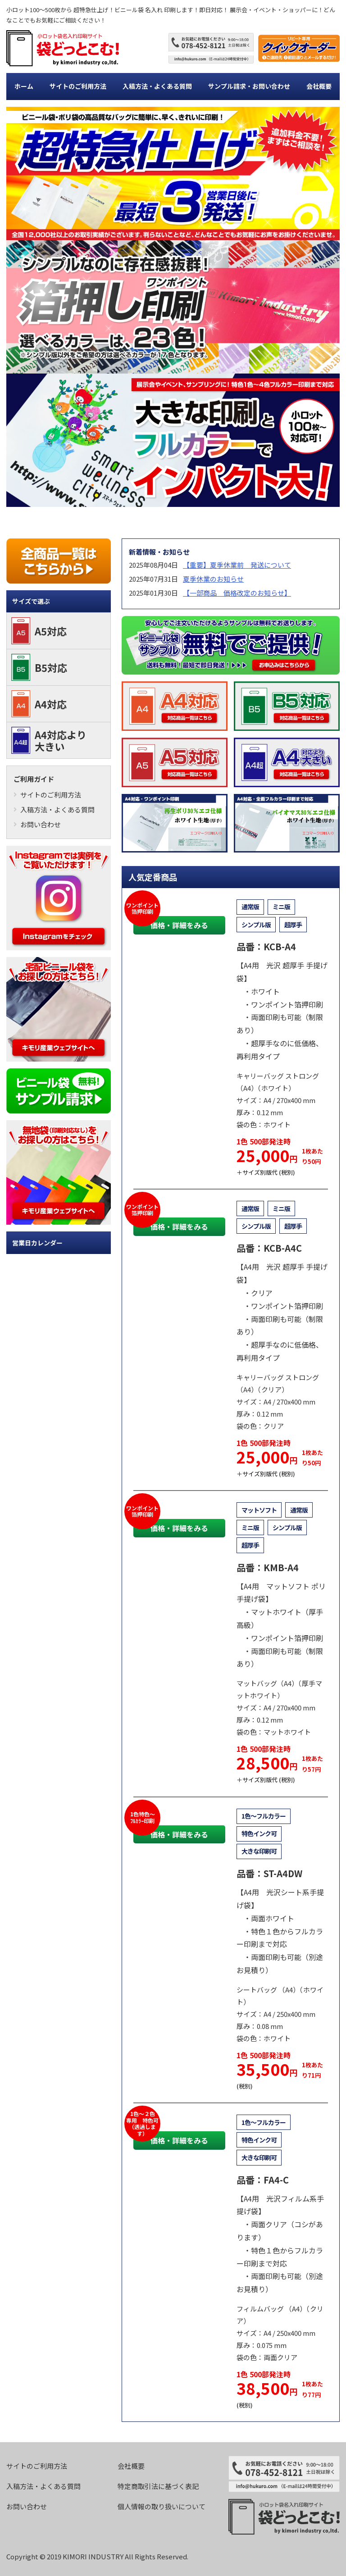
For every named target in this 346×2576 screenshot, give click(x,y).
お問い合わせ (37, 824)
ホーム (23, 86)
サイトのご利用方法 (78, 86)
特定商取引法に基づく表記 (158, 2486)
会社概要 (319, 86)
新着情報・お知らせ (159, 551)
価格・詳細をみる (179, 925)
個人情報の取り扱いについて (161, 2506)
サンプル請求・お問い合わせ (249, 86)
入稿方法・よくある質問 (157, 86)
